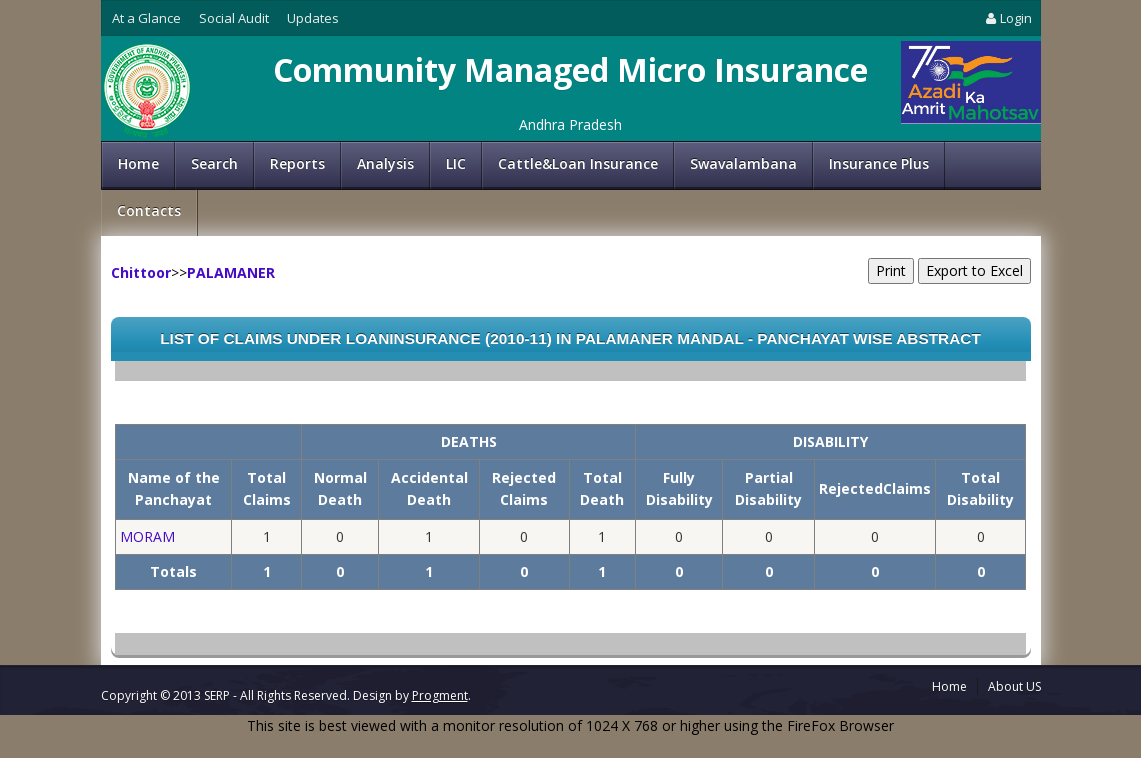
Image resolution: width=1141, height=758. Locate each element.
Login (1007, 18)
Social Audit (234, 18)
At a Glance (146, 18)
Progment (440, 695)
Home (138, 163)
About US (1014, 686)
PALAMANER (231, 272)
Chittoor (141, 272)
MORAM (147, 536)
